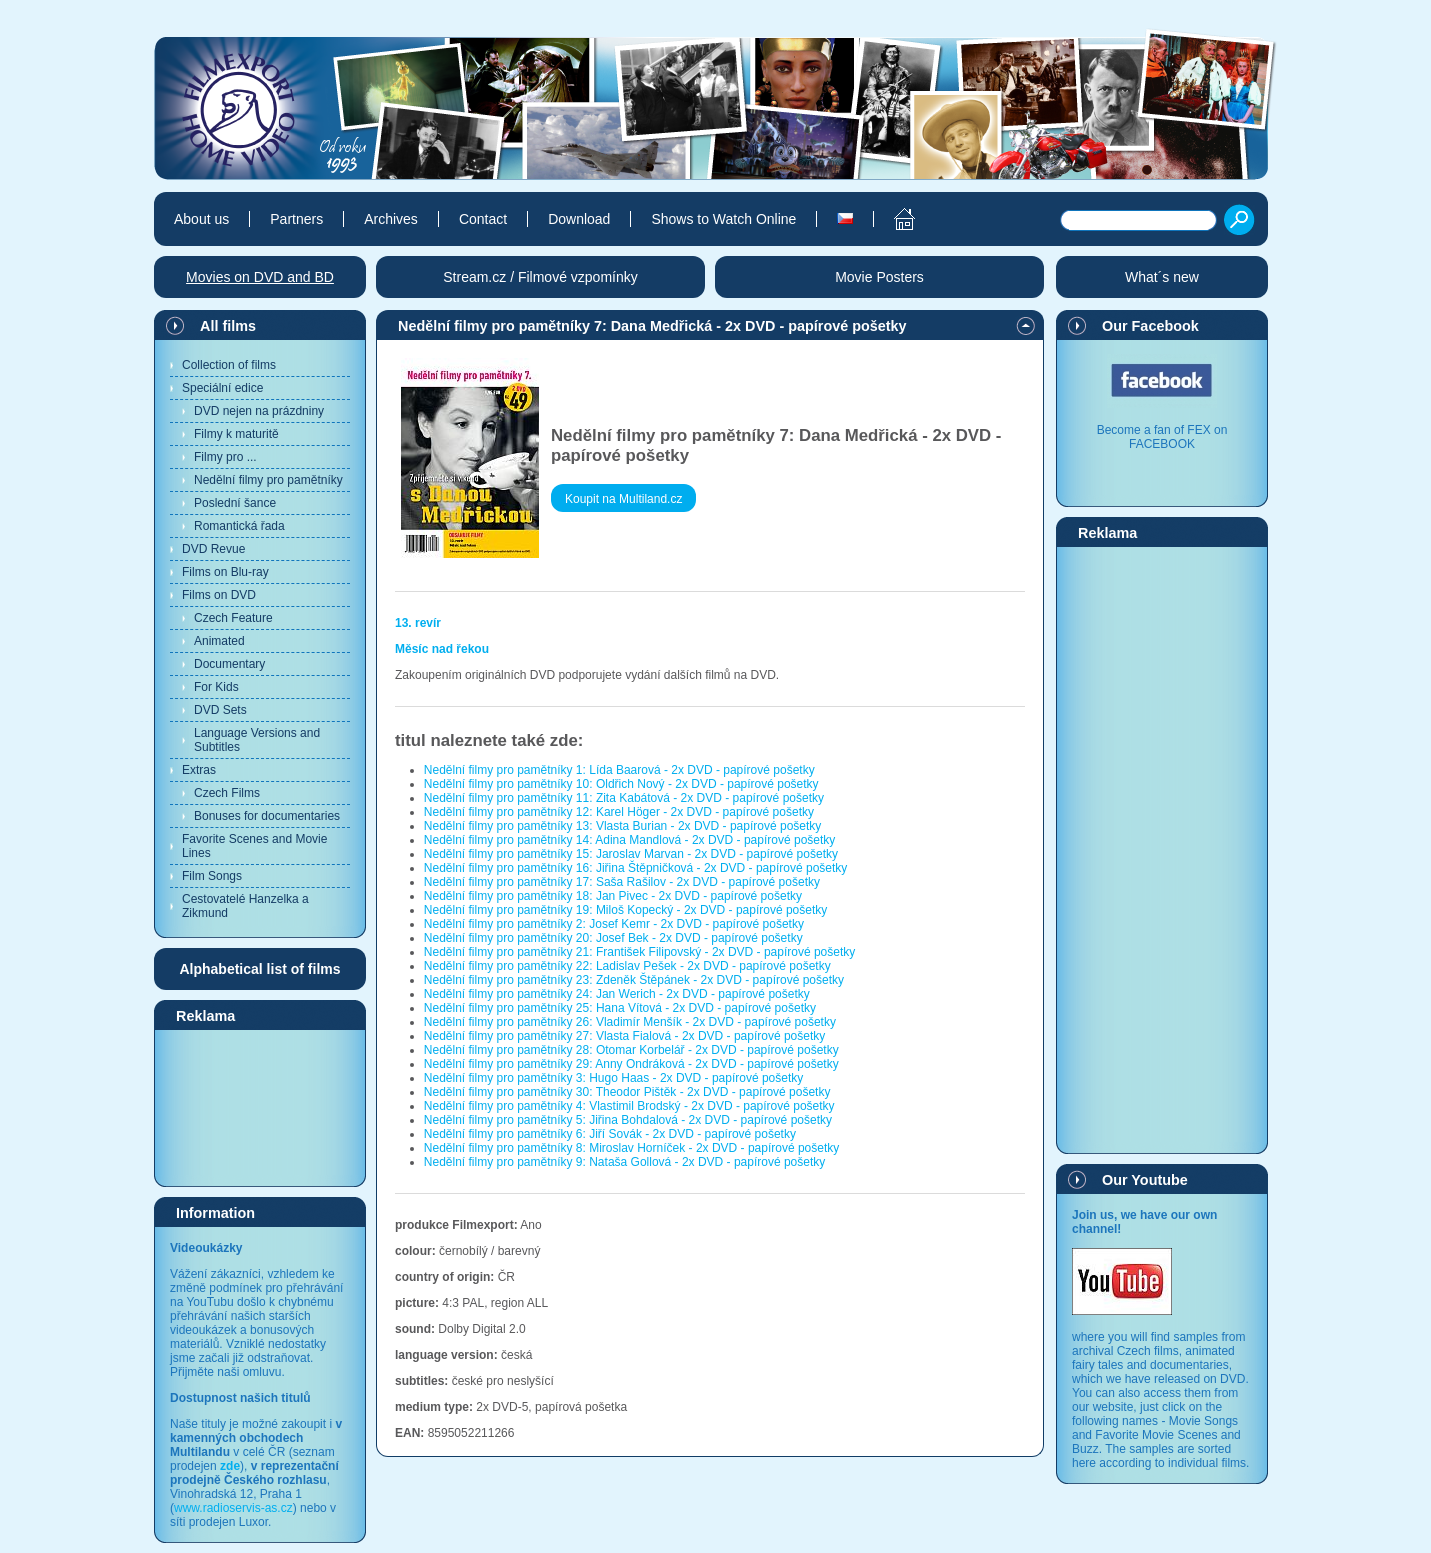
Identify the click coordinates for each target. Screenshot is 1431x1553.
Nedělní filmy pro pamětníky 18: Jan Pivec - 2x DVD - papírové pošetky (613, 896)
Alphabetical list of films (259, 969)
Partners (296, 219)
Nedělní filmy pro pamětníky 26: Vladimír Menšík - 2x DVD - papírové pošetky (630, 1022)
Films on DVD (219, 595)
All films (228, 326)
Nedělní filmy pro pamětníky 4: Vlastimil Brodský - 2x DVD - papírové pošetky (629, 1106)
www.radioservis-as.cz (233, 1508)
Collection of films (229, 365)
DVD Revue (213, 549)
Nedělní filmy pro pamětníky (268, 480)
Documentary (229, 664)
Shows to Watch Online (723, 219)
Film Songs (212, 876)
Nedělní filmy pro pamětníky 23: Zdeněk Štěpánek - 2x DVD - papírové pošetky (634, 980)
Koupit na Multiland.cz (623, 499)
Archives (391, 219)
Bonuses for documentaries (267, 816)
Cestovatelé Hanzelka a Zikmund (245, 906)
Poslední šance (235, 503)
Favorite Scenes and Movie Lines (254, 846)
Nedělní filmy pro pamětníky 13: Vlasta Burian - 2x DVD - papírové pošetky (623, 826)
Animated (219, 641)
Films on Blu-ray (225, 572)
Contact (483, 219)
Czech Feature (233, 618)
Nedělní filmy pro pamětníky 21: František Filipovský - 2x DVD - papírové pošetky (640, 952)
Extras (199, 770)
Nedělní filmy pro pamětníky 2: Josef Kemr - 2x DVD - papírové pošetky (614, 924)
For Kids (216, 687)
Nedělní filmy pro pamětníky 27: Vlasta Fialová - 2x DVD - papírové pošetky (625, 1036)
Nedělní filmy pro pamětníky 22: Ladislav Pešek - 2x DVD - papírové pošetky (627, 966)
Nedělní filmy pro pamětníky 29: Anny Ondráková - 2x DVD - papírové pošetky (631, 1064)
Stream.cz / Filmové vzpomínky (540, 277)
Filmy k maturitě (236, 434)
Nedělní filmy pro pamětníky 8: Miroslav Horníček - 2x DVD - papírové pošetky (632, 1148)
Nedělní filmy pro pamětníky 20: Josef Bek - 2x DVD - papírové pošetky (613, 938)
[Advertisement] (260, 1107)
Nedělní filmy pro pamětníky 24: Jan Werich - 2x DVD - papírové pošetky (617, 994)
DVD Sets (220, 710)
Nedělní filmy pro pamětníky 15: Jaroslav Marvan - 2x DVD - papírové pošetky (631, 854)
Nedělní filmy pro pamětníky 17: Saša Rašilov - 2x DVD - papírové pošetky (622, 882)
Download (579, 219)
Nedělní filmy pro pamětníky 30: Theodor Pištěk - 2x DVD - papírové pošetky (627, 1092)
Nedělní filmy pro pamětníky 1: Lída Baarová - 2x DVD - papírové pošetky (619, 770)
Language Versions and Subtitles (257, 740)
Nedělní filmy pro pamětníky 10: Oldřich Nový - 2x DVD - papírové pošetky (621, 784)
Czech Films (227, 793)
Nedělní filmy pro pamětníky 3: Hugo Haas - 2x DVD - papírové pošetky (614, 1078)
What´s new (1162, 277)
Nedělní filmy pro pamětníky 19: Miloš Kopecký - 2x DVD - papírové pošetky (626, 910)
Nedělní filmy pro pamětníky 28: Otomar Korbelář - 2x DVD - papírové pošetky (631, 1050)
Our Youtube (1145, 1180)
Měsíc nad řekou (442, 649)
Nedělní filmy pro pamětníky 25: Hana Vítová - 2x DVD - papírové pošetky (620, 1008)
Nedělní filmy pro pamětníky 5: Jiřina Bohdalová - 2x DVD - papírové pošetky (628, 1120)
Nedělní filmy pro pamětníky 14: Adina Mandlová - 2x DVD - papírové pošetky (630, 840)
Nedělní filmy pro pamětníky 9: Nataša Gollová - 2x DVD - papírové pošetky (625, 1162)
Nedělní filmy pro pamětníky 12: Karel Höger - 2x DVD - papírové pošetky (619, 812)
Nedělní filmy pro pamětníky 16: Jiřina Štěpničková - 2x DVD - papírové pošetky (636, 868)
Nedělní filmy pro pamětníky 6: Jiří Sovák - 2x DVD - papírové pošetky (610, 1134)
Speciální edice (222, 388)
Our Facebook (1150, 326)
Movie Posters (879, 277)
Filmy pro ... (225, 457)
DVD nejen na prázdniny (259, 411)
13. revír (418, 623)
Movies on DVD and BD (260, 277)
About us (201, 219)
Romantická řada (239, 526)
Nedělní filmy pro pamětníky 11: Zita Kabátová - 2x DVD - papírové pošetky (624, 798)
